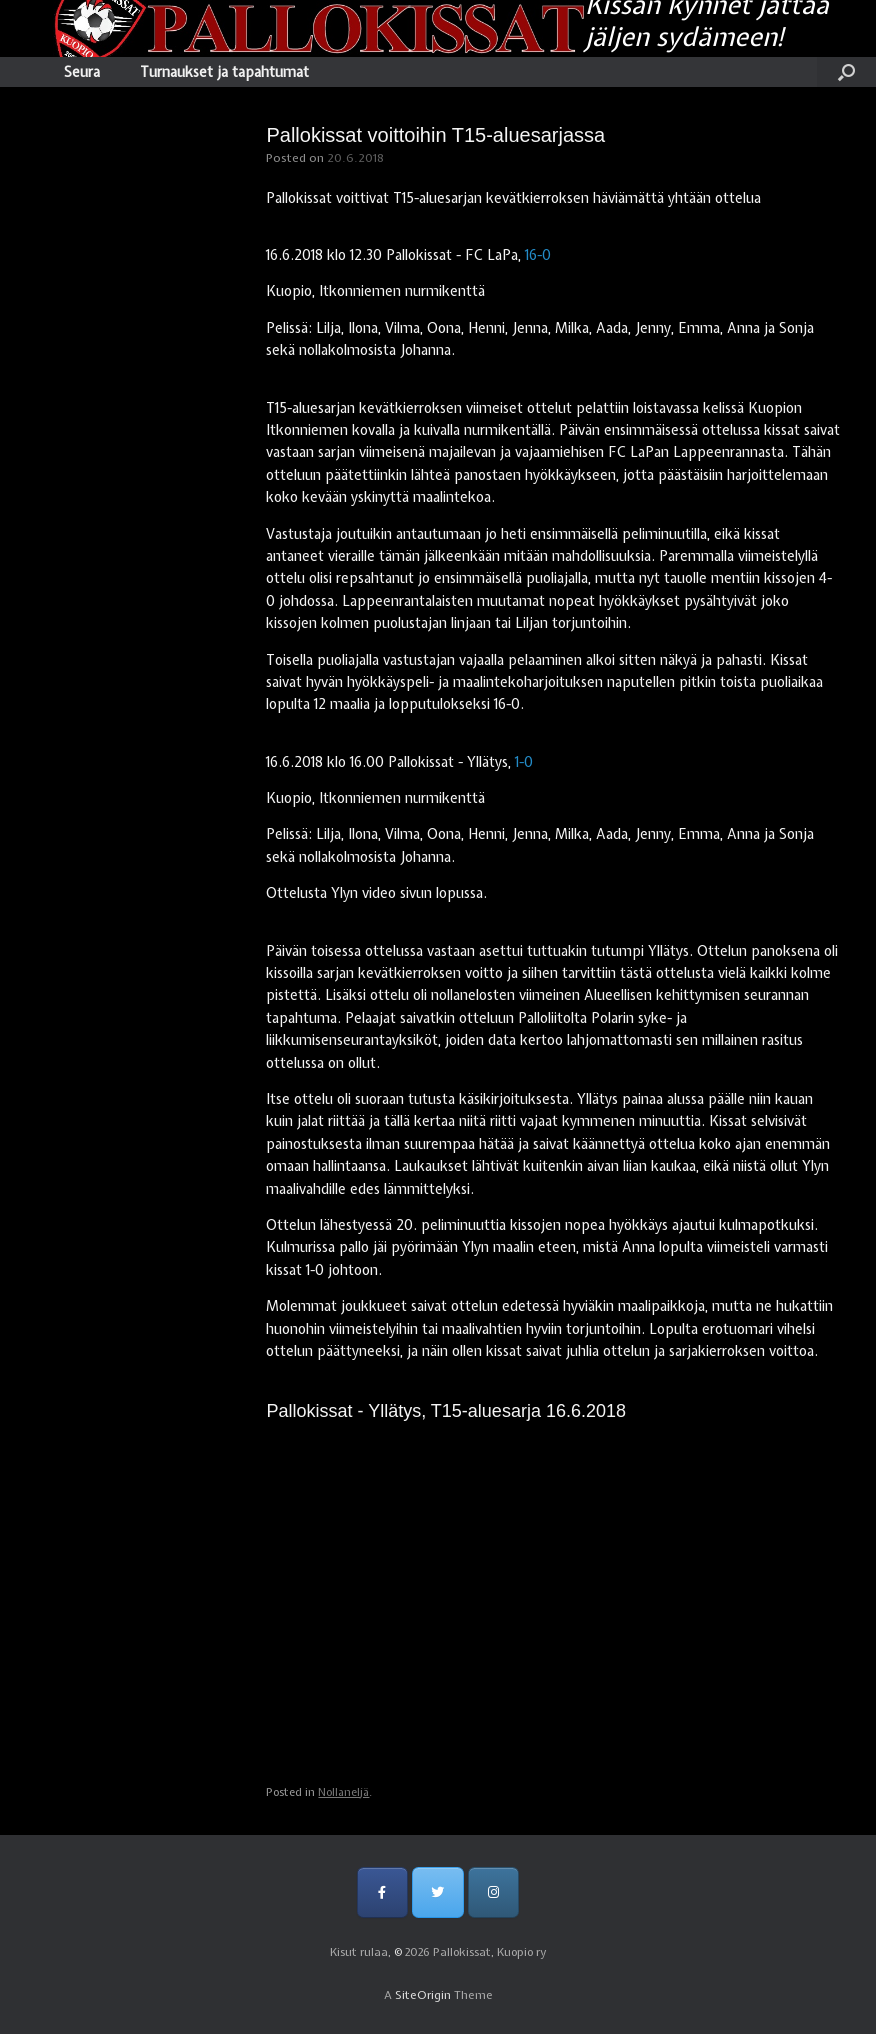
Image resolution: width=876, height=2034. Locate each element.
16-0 (538, 255)
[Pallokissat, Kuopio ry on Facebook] (382, 1892)
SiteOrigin (423, 1995)
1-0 (524, 762)
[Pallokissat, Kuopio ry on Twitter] (437, 1892)
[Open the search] (846, 72)
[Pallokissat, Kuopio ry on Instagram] (493, 1892)
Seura (82, 72)
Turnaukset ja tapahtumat (224, 72)
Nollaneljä (343, 1792)
